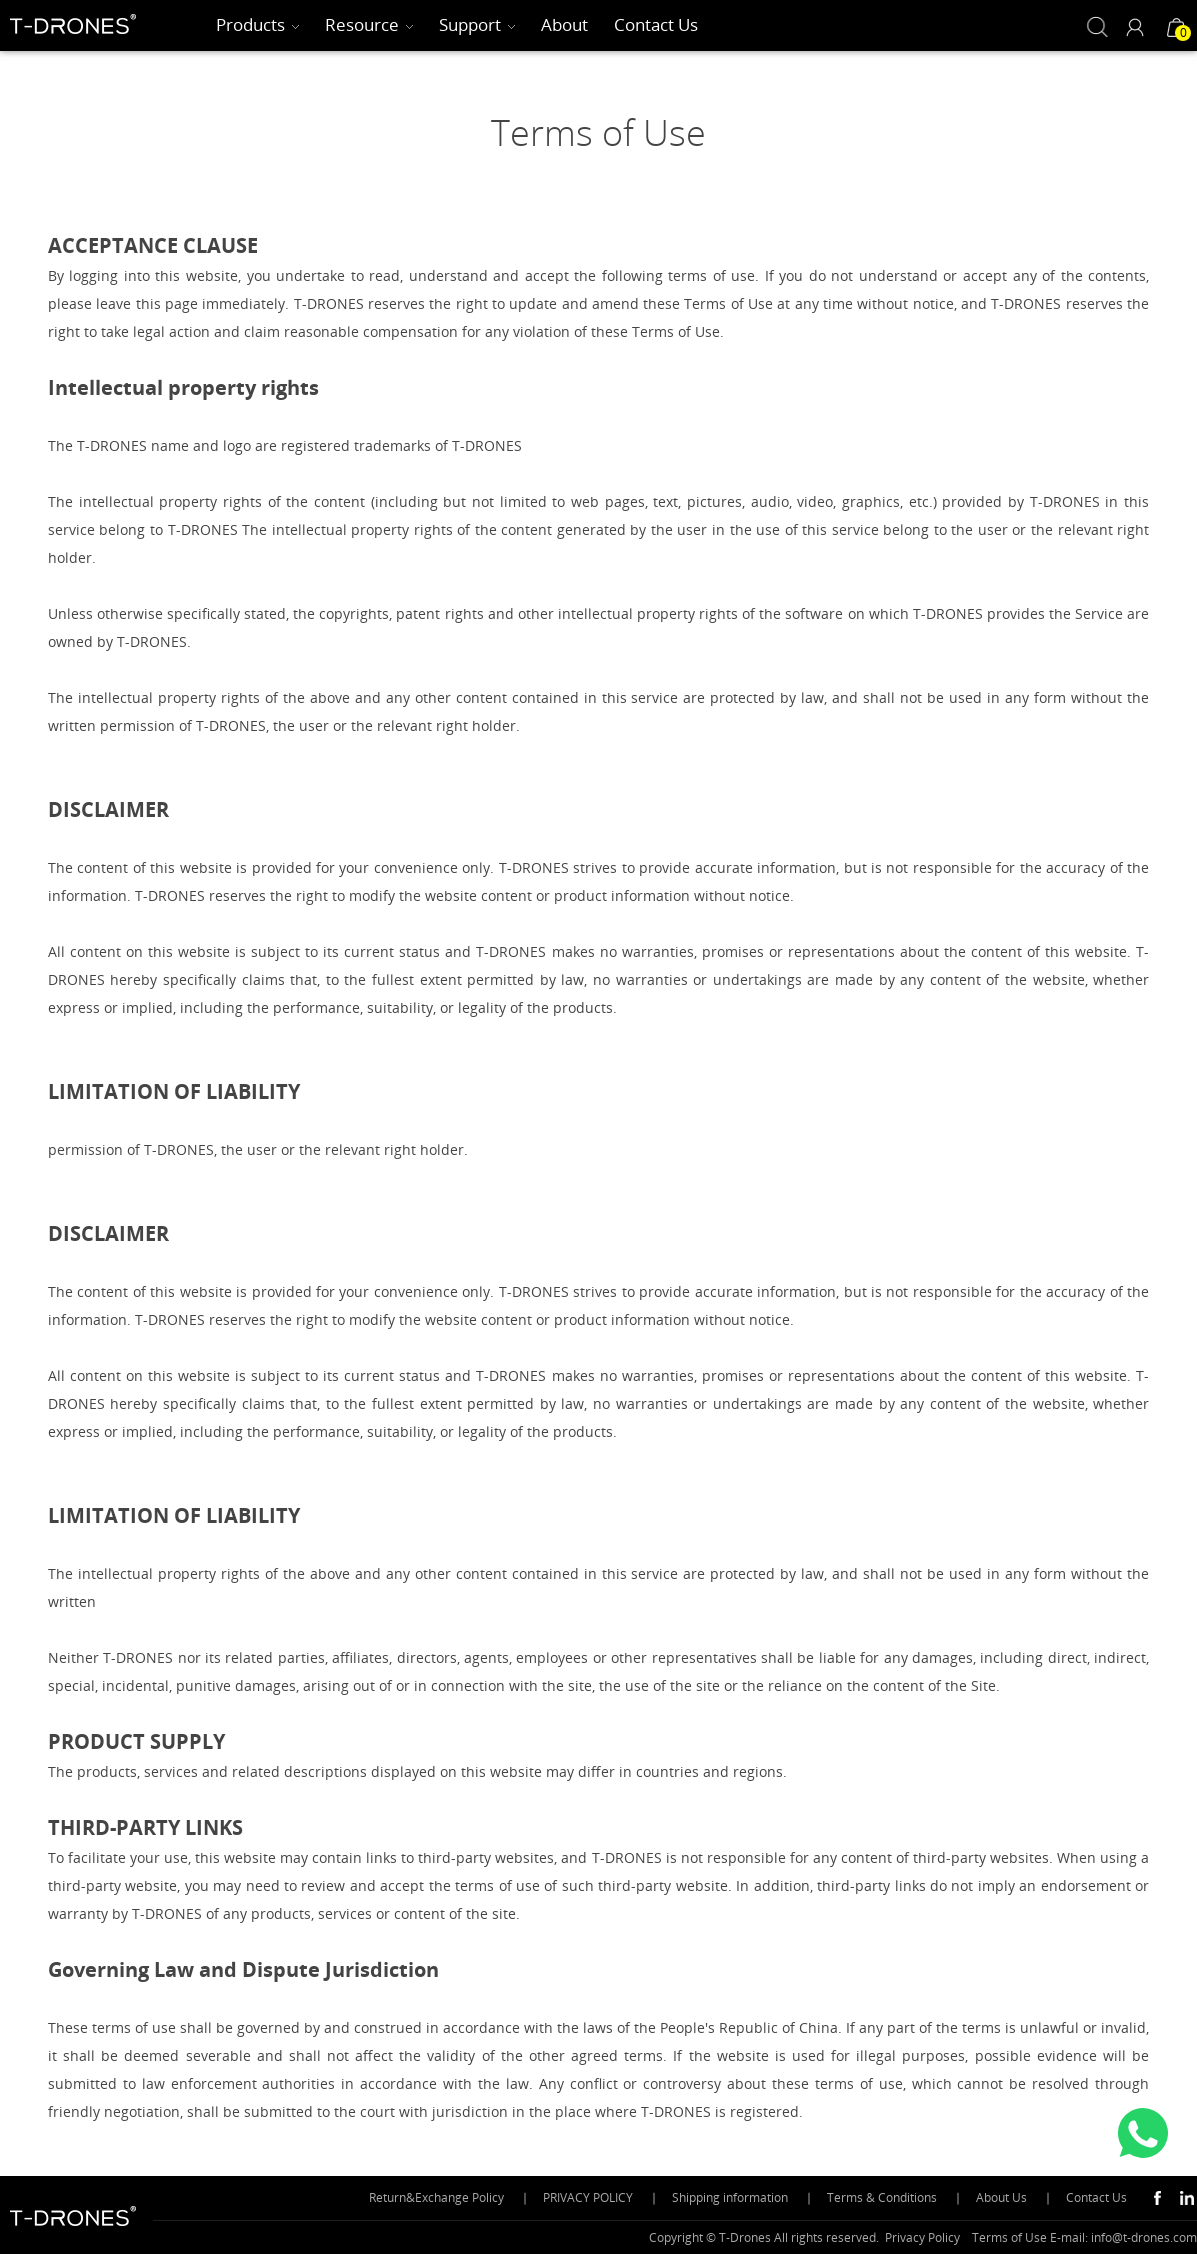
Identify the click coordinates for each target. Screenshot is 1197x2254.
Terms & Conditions (882, 2197)
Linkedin (1187, 2198)
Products (250, 24)
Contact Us (656, 24)
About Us (1001, 2197)
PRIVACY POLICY (588, 2197)
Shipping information (730, 2197)
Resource (362, 24)
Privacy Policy (922, 2237)
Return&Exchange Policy (436, 2197)
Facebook (1157, 2198)
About (564, 24)
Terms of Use (1009, 2237)
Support (470, 24)
